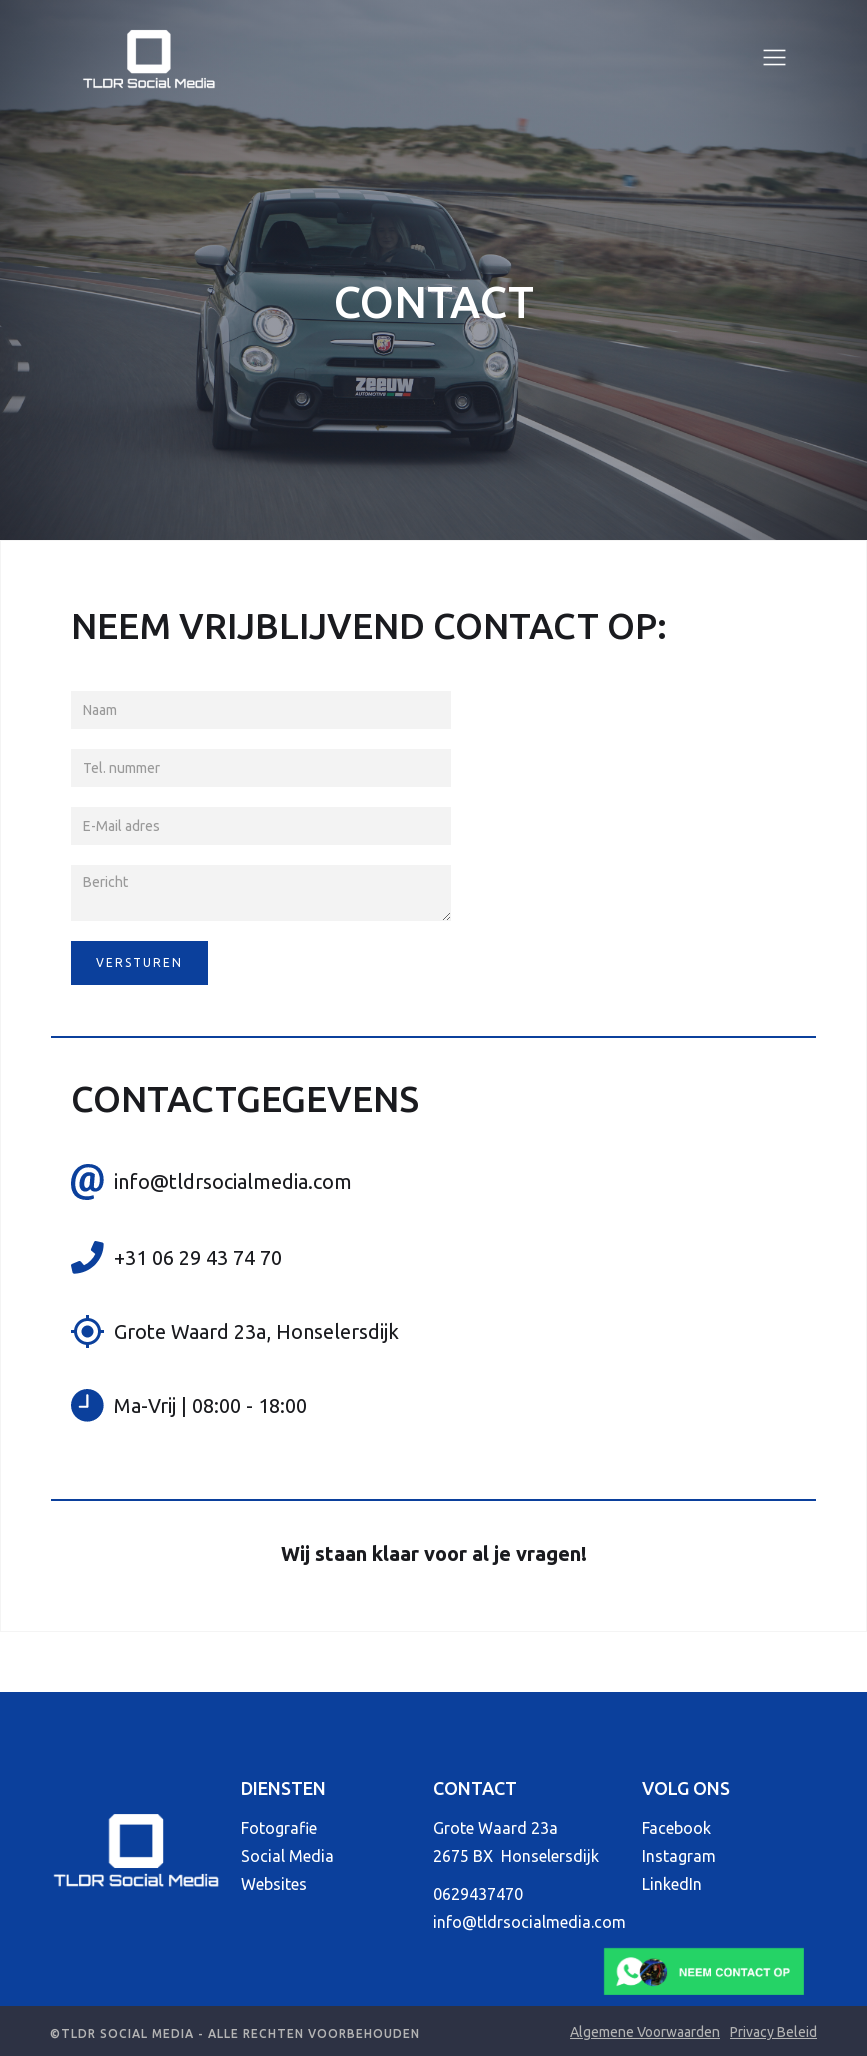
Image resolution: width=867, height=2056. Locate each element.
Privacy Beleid (773, 2032)
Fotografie (279, 1828)
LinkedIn (672, 1884)
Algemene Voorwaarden (645, 2032)
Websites (274, 1884)
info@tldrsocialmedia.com (529, 1922)
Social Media (287, 1856)
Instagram (679, 1856)
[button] (774, 57)
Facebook (676, 1828)
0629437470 (478, 1894)
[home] (150, 58)
